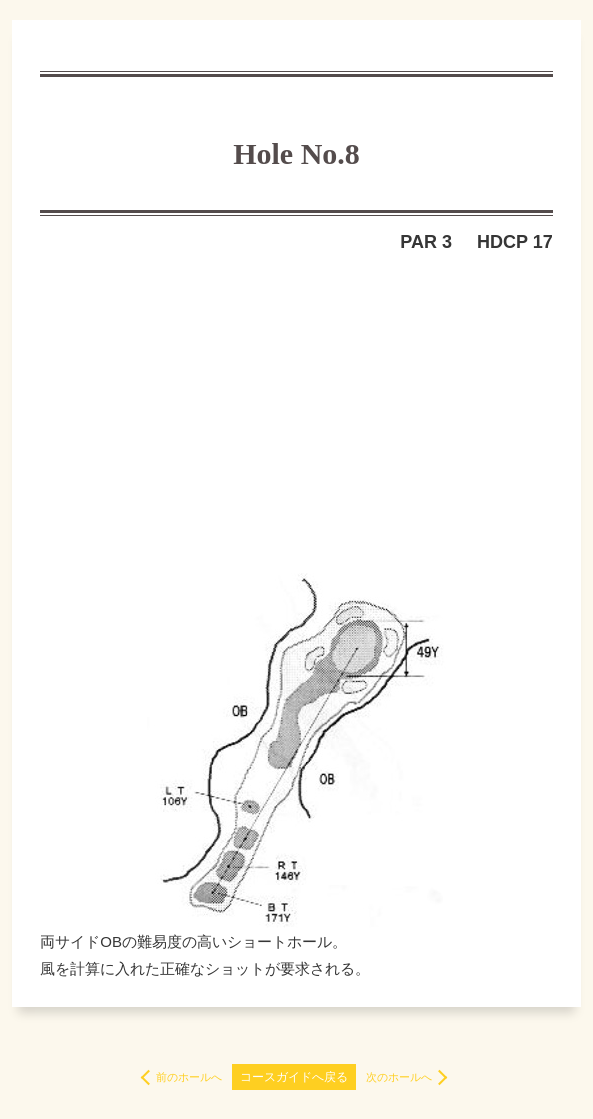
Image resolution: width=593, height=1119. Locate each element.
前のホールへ (189, 1077)
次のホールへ (399, 1077)
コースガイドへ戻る (294, 1077)
